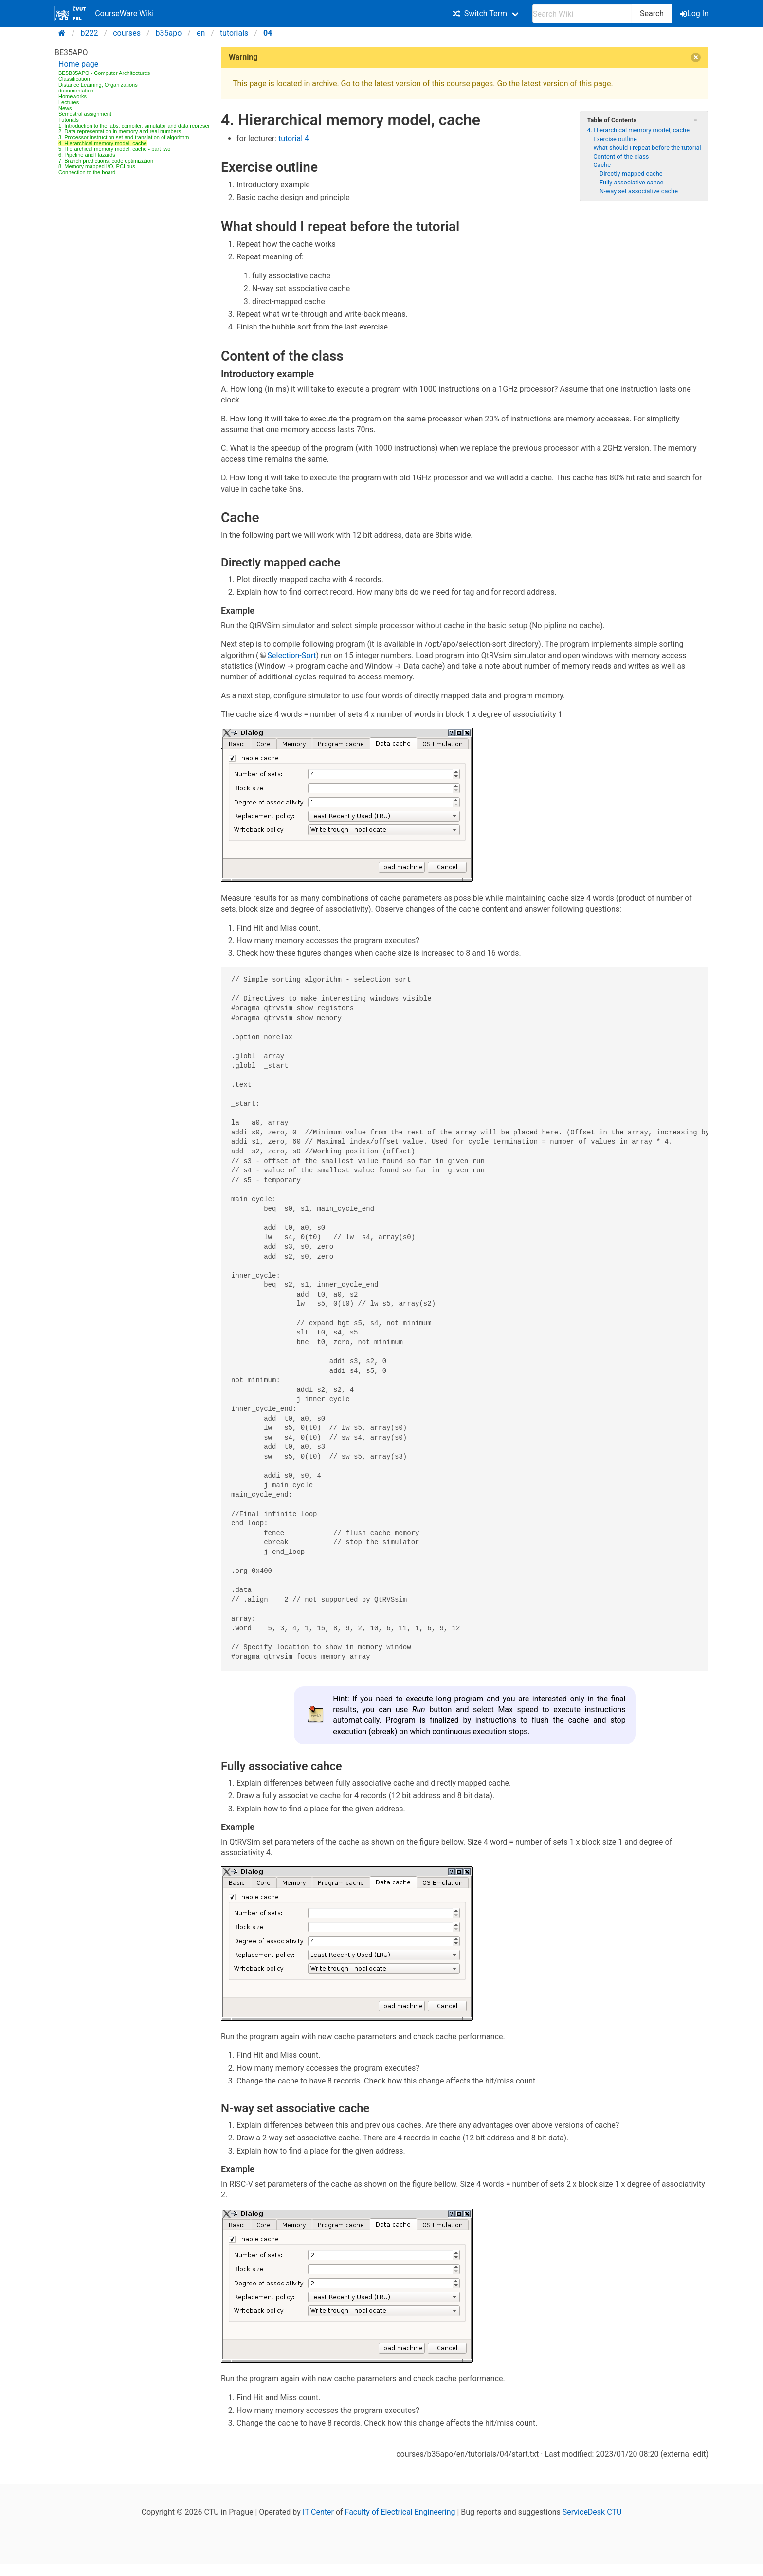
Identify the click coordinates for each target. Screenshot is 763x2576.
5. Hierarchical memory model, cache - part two (114, 149)
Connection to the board (86, 172)
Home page (78, 64)
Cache (602, 164)
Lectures (68, 102)
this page (595, 83)
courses (127, 32)
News (65, 108)
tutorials (234, 32)
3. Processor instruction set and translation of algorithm (123, 137)
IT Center (318, 2512)
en (201, 32)
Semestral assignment (84, 114)
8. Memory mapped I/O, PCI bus (96, 166)
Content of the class (621, 156)
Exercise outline (615, 139)
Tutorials (68, 120)
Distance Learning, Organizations (98, 85)
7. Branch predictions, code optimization (105, 161)
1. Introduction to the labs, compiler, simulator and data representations (142, 125)
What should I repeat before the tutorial (647, 147)
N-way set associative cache (639, 191)
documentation (75, 90)
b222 (89, 32)
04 (267, 32)
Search (652, 13)
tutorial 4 (293, 138)
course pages (469, 83)
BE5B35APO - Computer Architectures (104, 73)
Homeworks (72, 96)
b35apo (169, 32)
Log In (694, 13)
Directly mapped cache (631, 173)
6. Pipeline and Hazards (86, 155)
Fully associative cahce (631, 182)
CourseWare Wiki (104, 13)
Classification (74, 79)
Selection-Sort (292, 655)
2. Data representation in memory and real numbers (119, 131)
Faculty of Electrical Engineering (400, 2512)
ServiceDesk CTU (592, 2512)
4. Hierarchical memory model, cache (102, 143)
